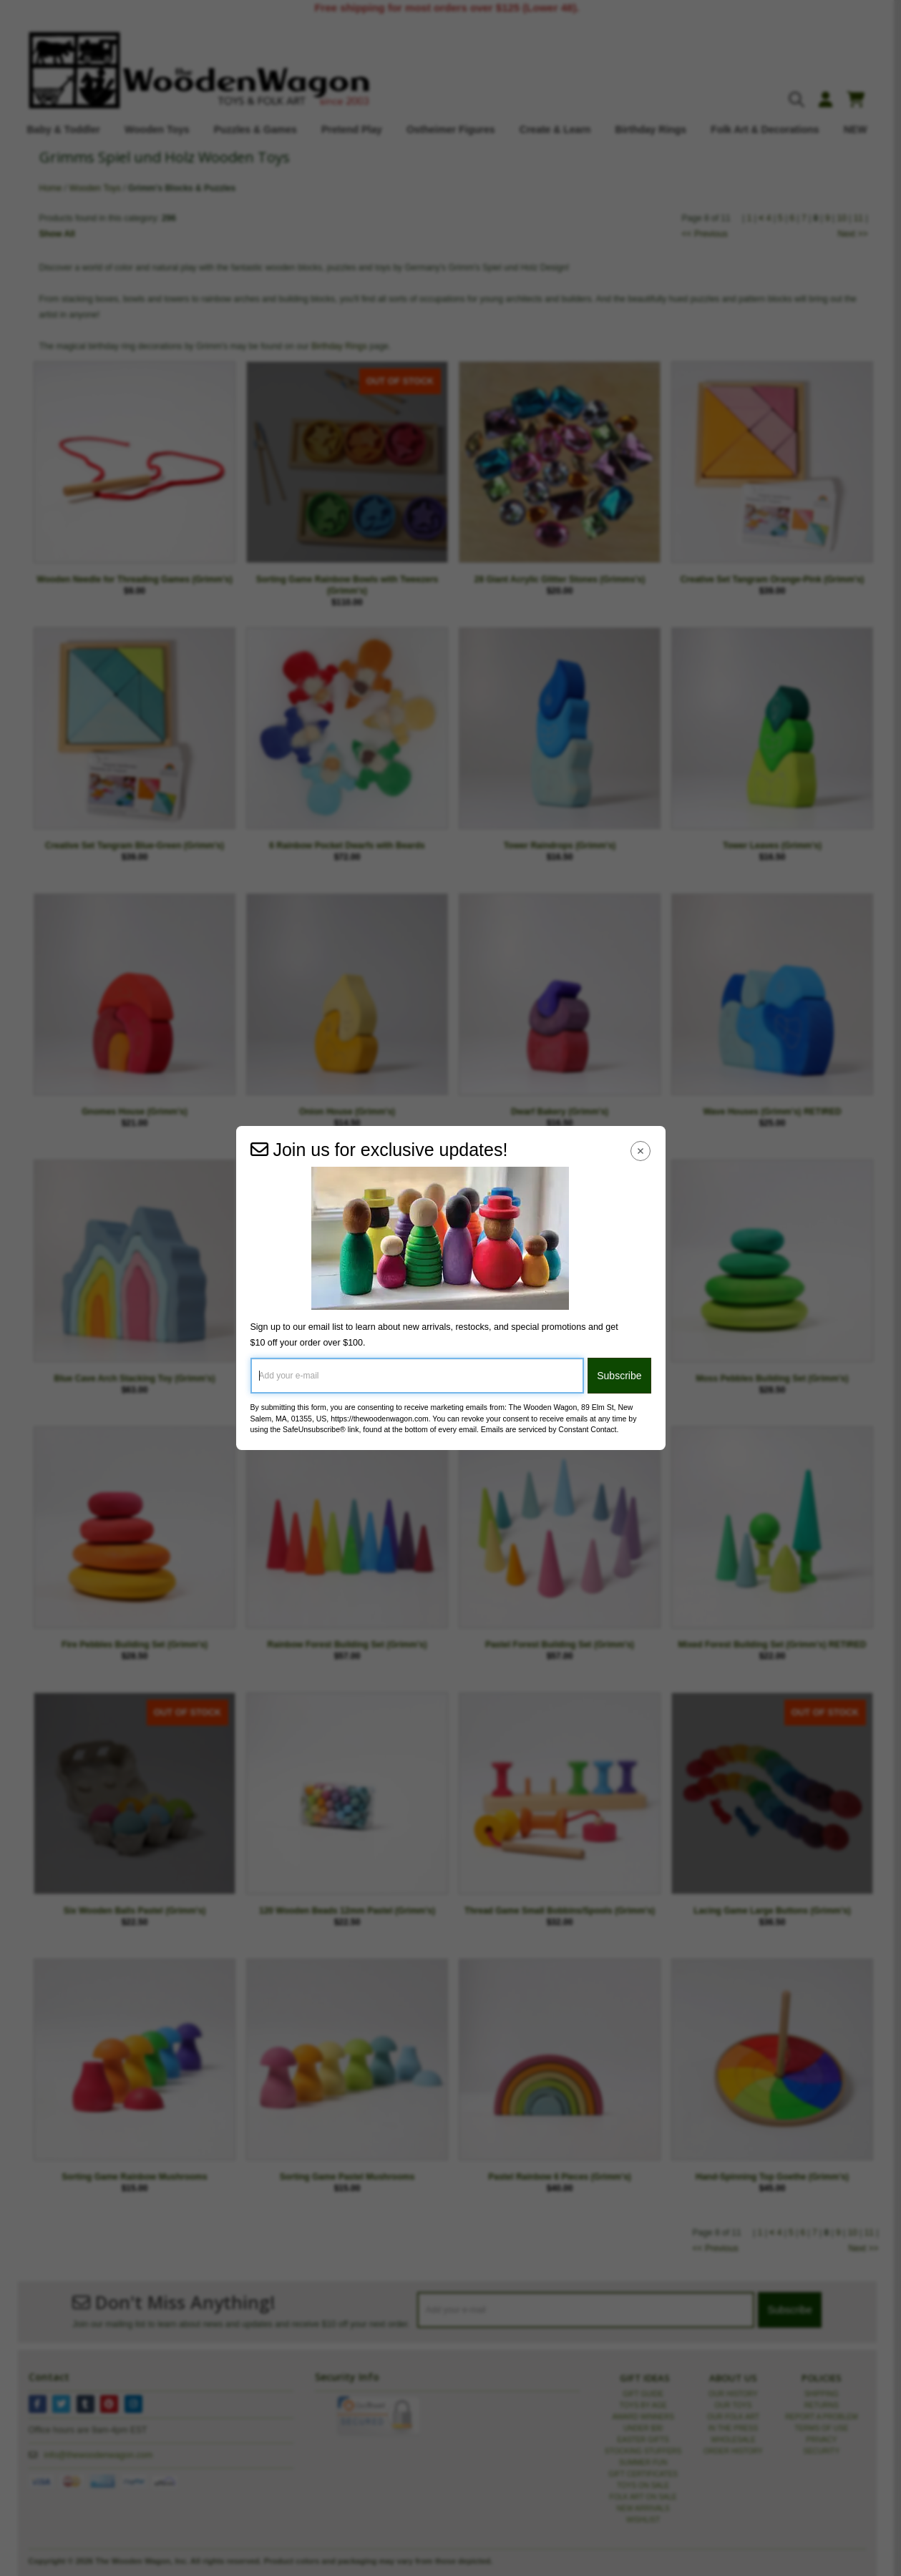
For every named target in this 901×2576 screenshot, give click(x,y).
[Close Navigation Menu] (640, 1150)
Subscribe (619, 1375)
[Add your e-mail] (417, 1376)
